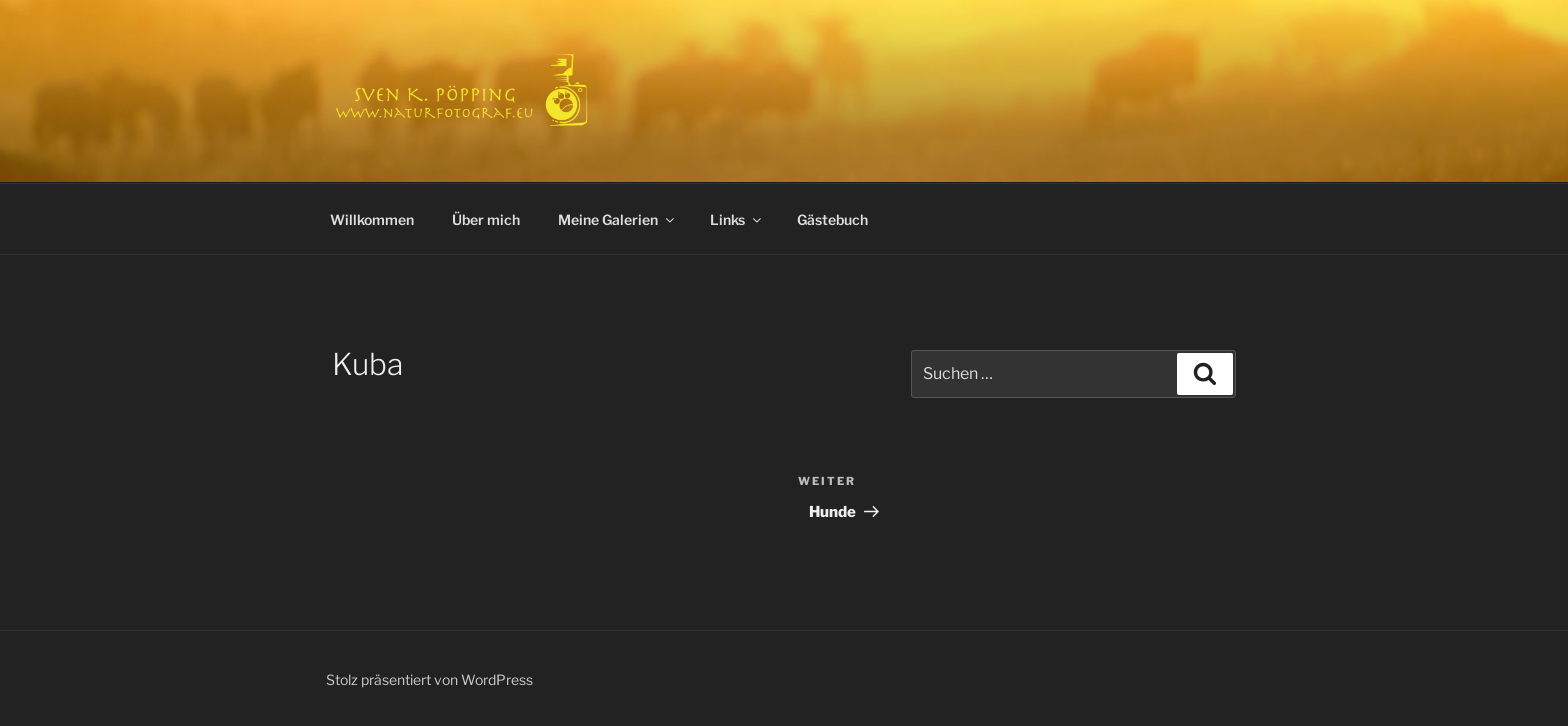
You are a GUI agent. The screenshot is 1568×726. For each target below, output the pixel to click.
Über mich (486, 219)
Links (737, 219)
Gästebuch (832, 219)
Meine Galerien (617, 219)
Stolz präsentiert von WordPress (429, 679)
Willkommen (372, 219)
